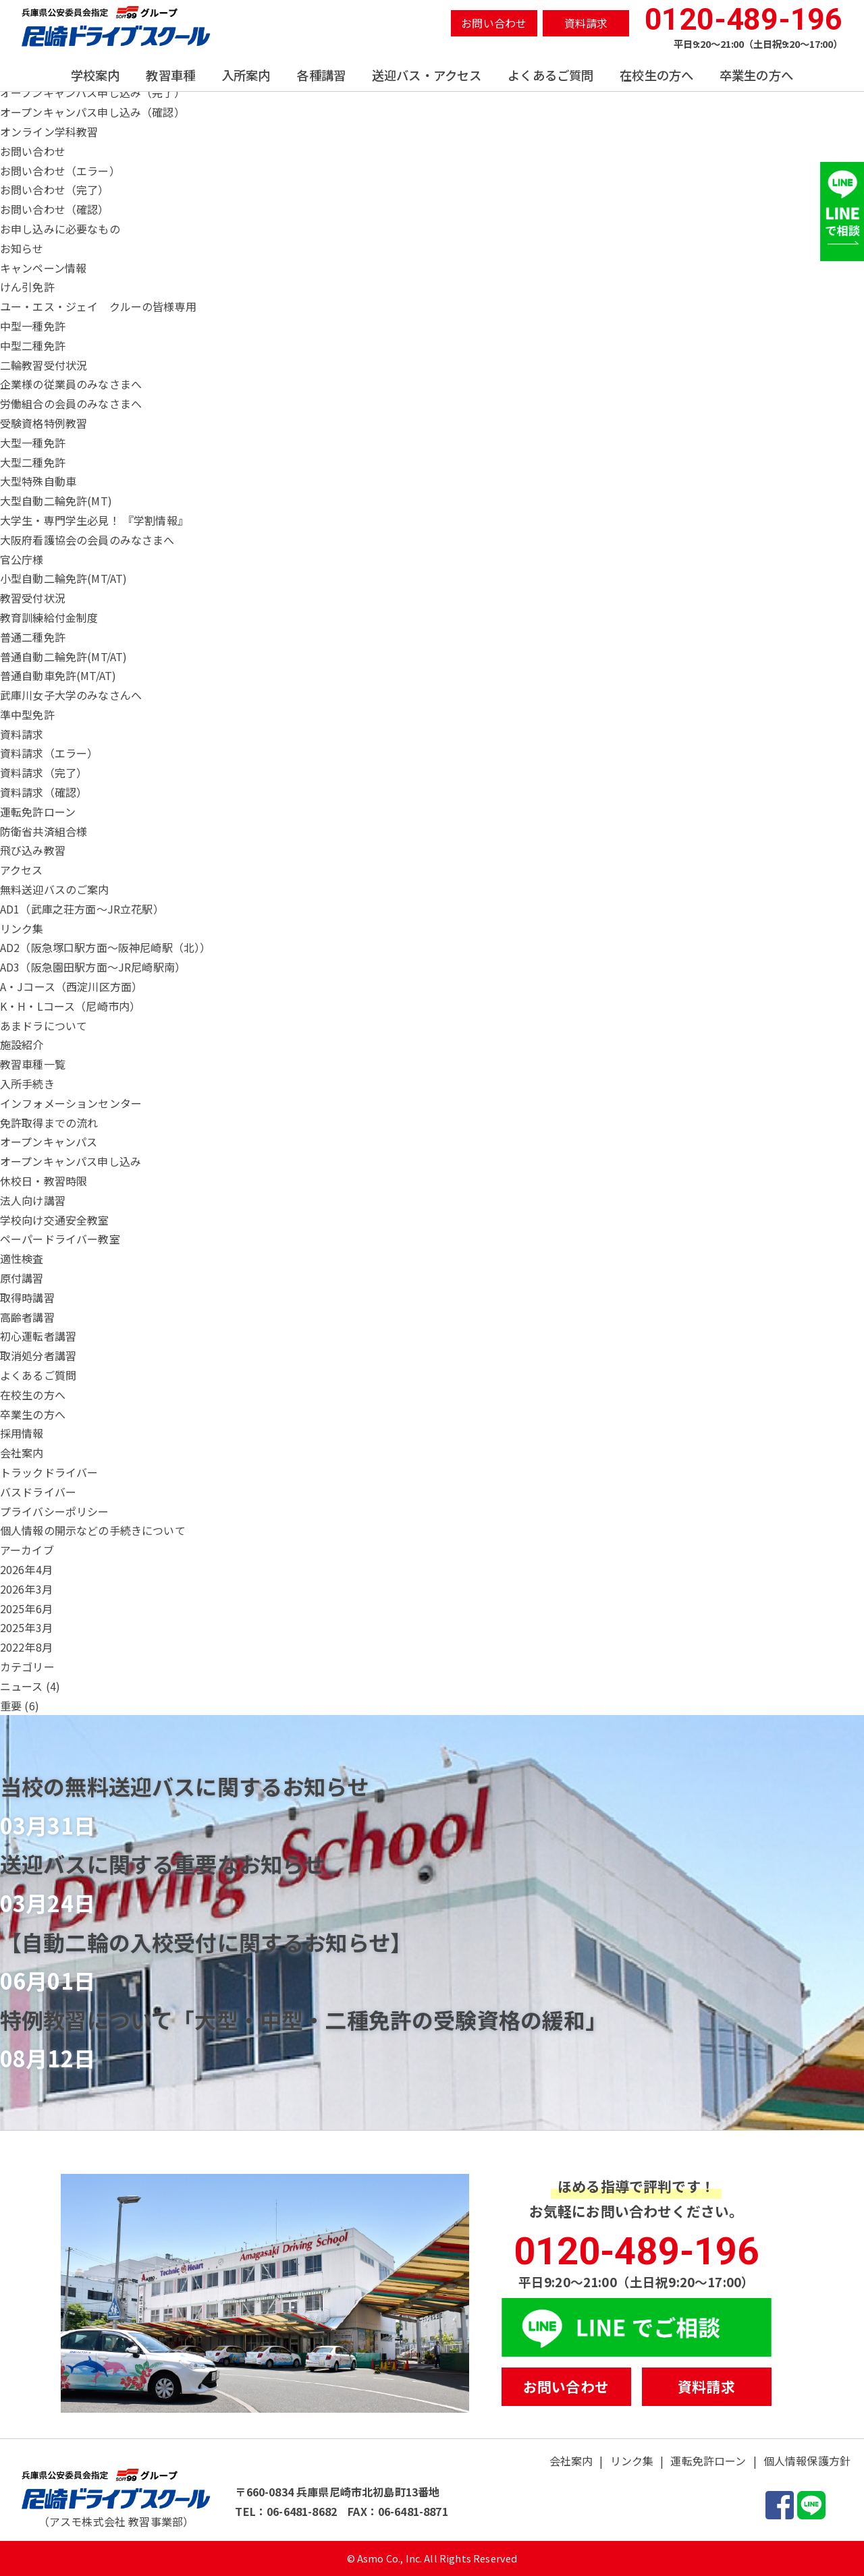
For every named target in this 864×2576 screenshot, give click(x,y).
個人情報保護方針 (806, 2461)
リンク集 (632, 2461)
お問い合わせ (493, 23)
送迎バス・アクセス (426, 75)
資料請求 (586, 23)
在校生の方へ (656, 75)
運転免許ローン (708, 2461)
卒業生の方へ (756, 75)
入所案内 (246, 75)
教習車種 (170, 75)
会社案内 (571, 2461)
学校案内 (95, 75)
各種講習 (321, 75)
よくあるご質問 (550, 75)
